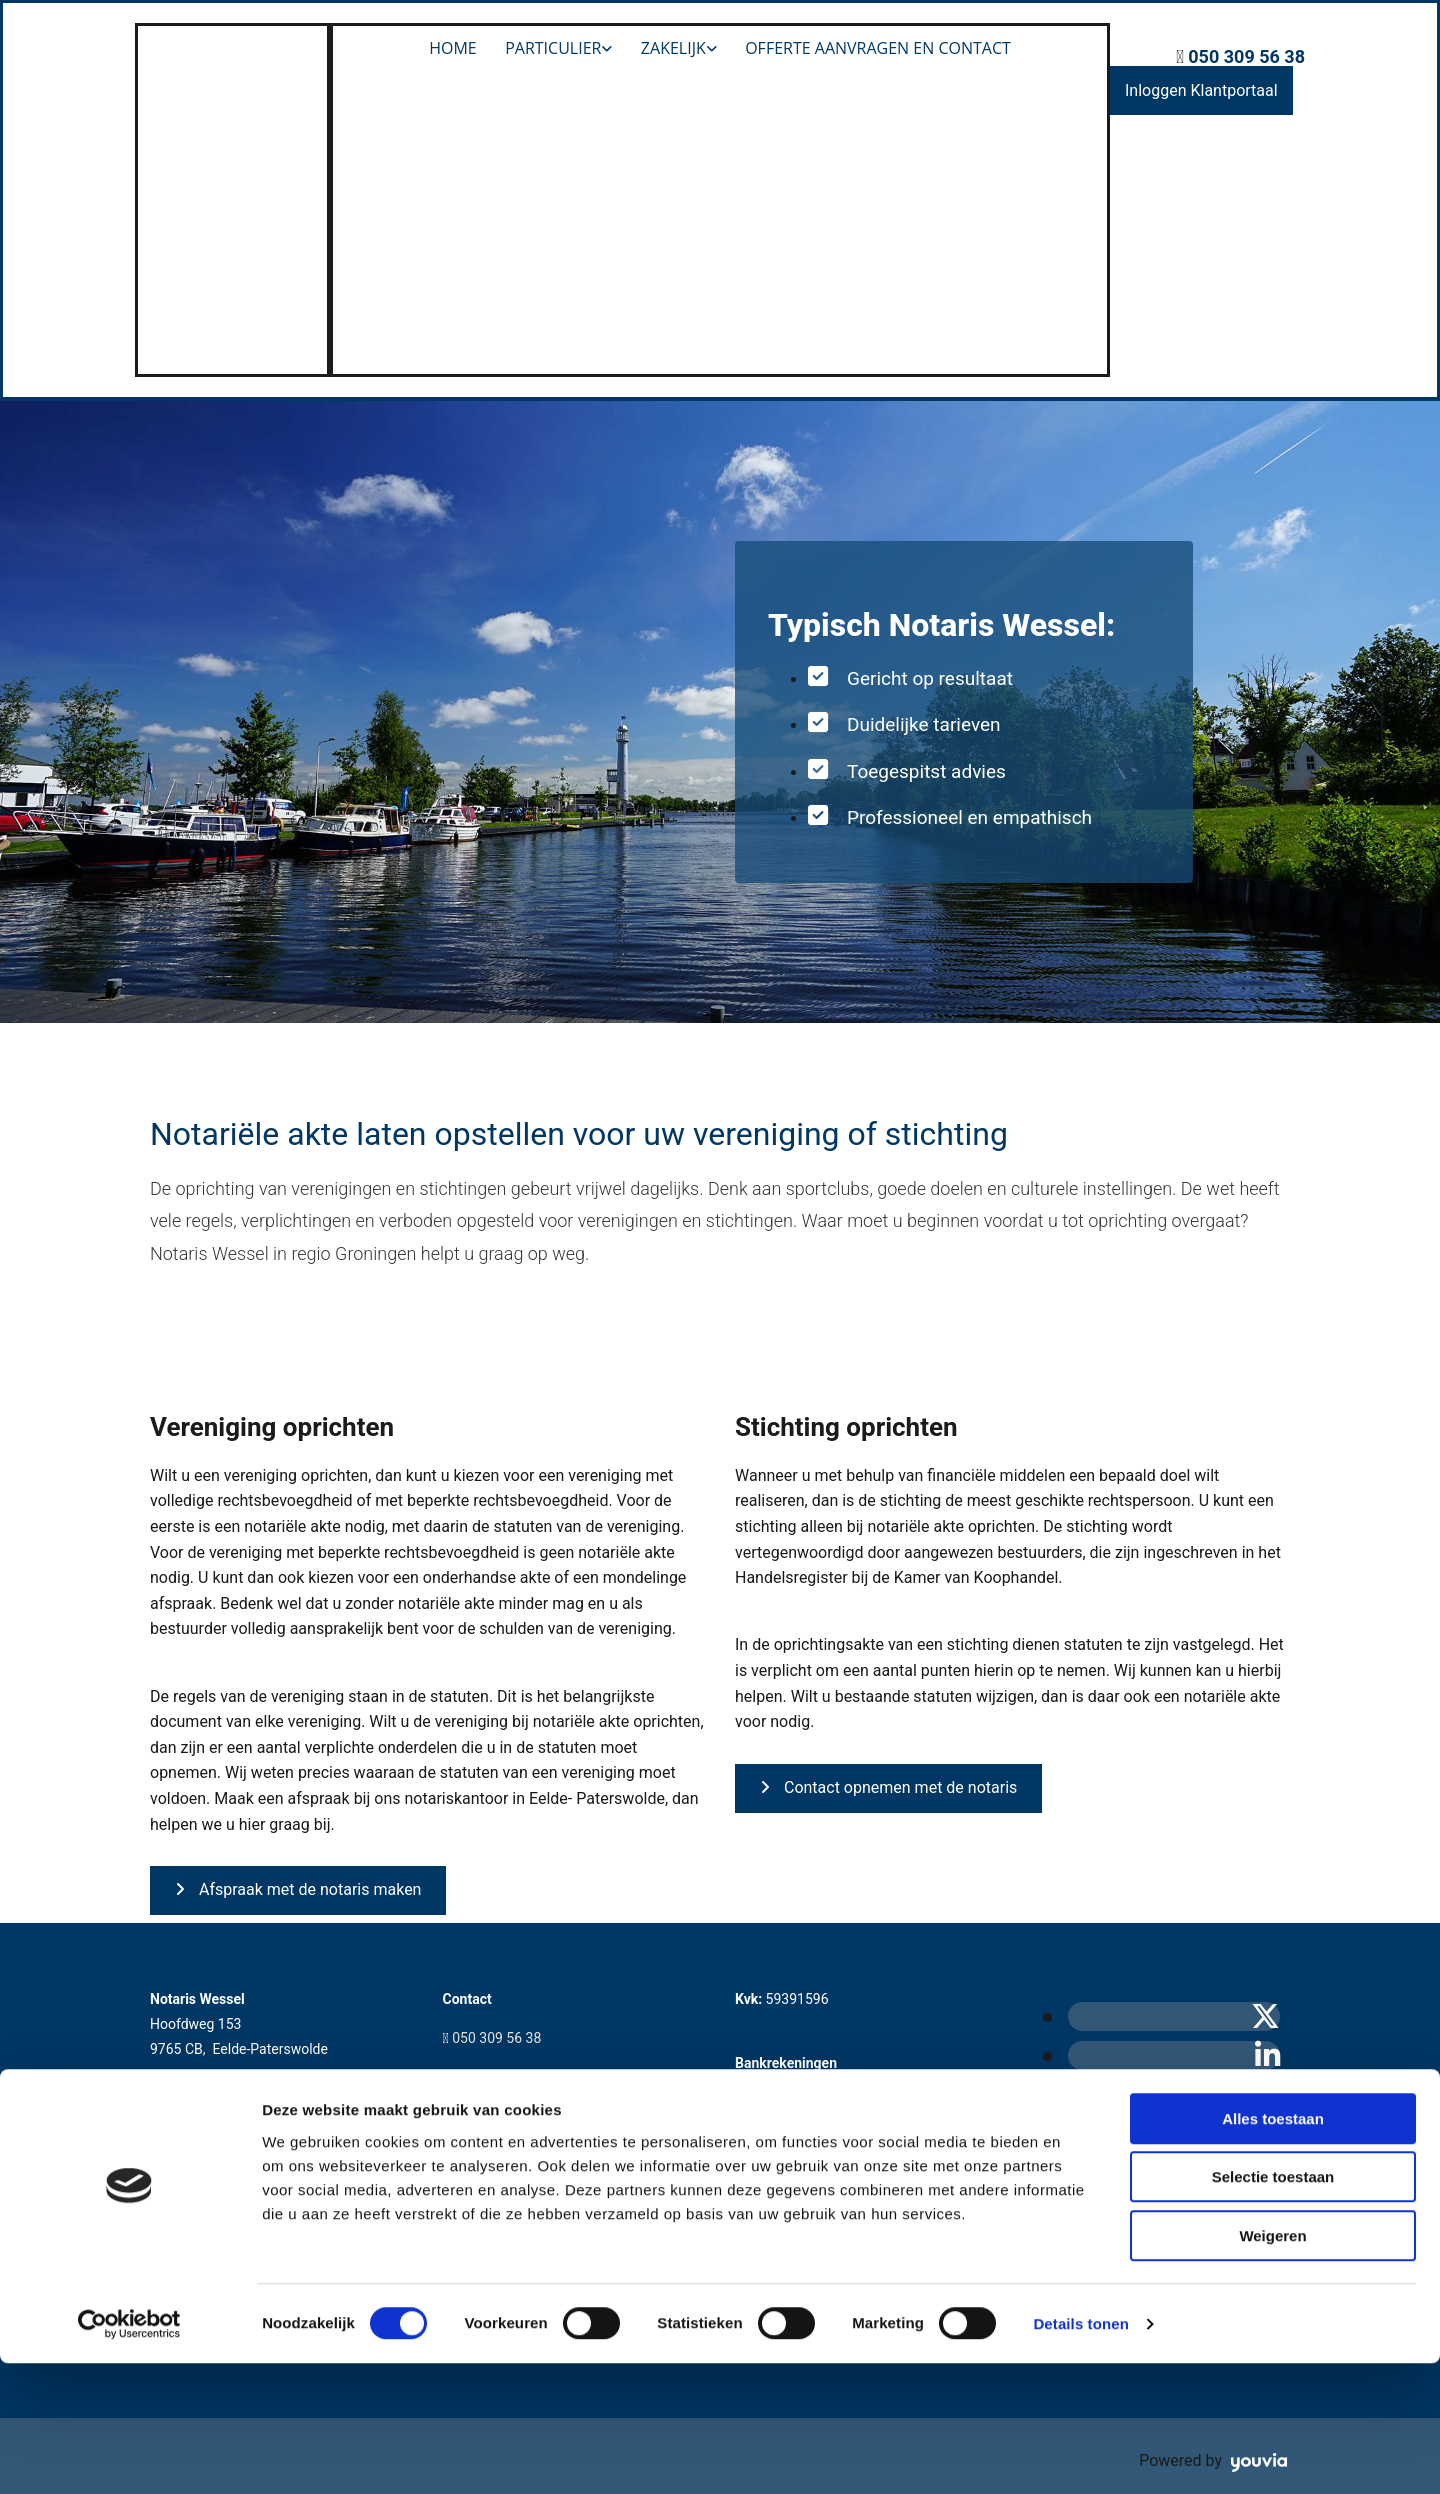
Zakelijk (674, 48)
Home (451, 48)
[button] (1201, 90)
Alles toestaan (1273, 2249)
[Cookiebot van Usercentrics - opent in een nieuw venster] (129, 2455)
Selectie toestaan (1273, 2308)
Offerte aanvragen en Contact (881, 48)
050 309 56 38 (1246, 56)
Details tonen (1080, 2454)
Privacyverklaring (213, 2184)
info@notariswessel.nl (521, 2077)
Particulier (552, 48)
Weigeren (1272, 2366)
